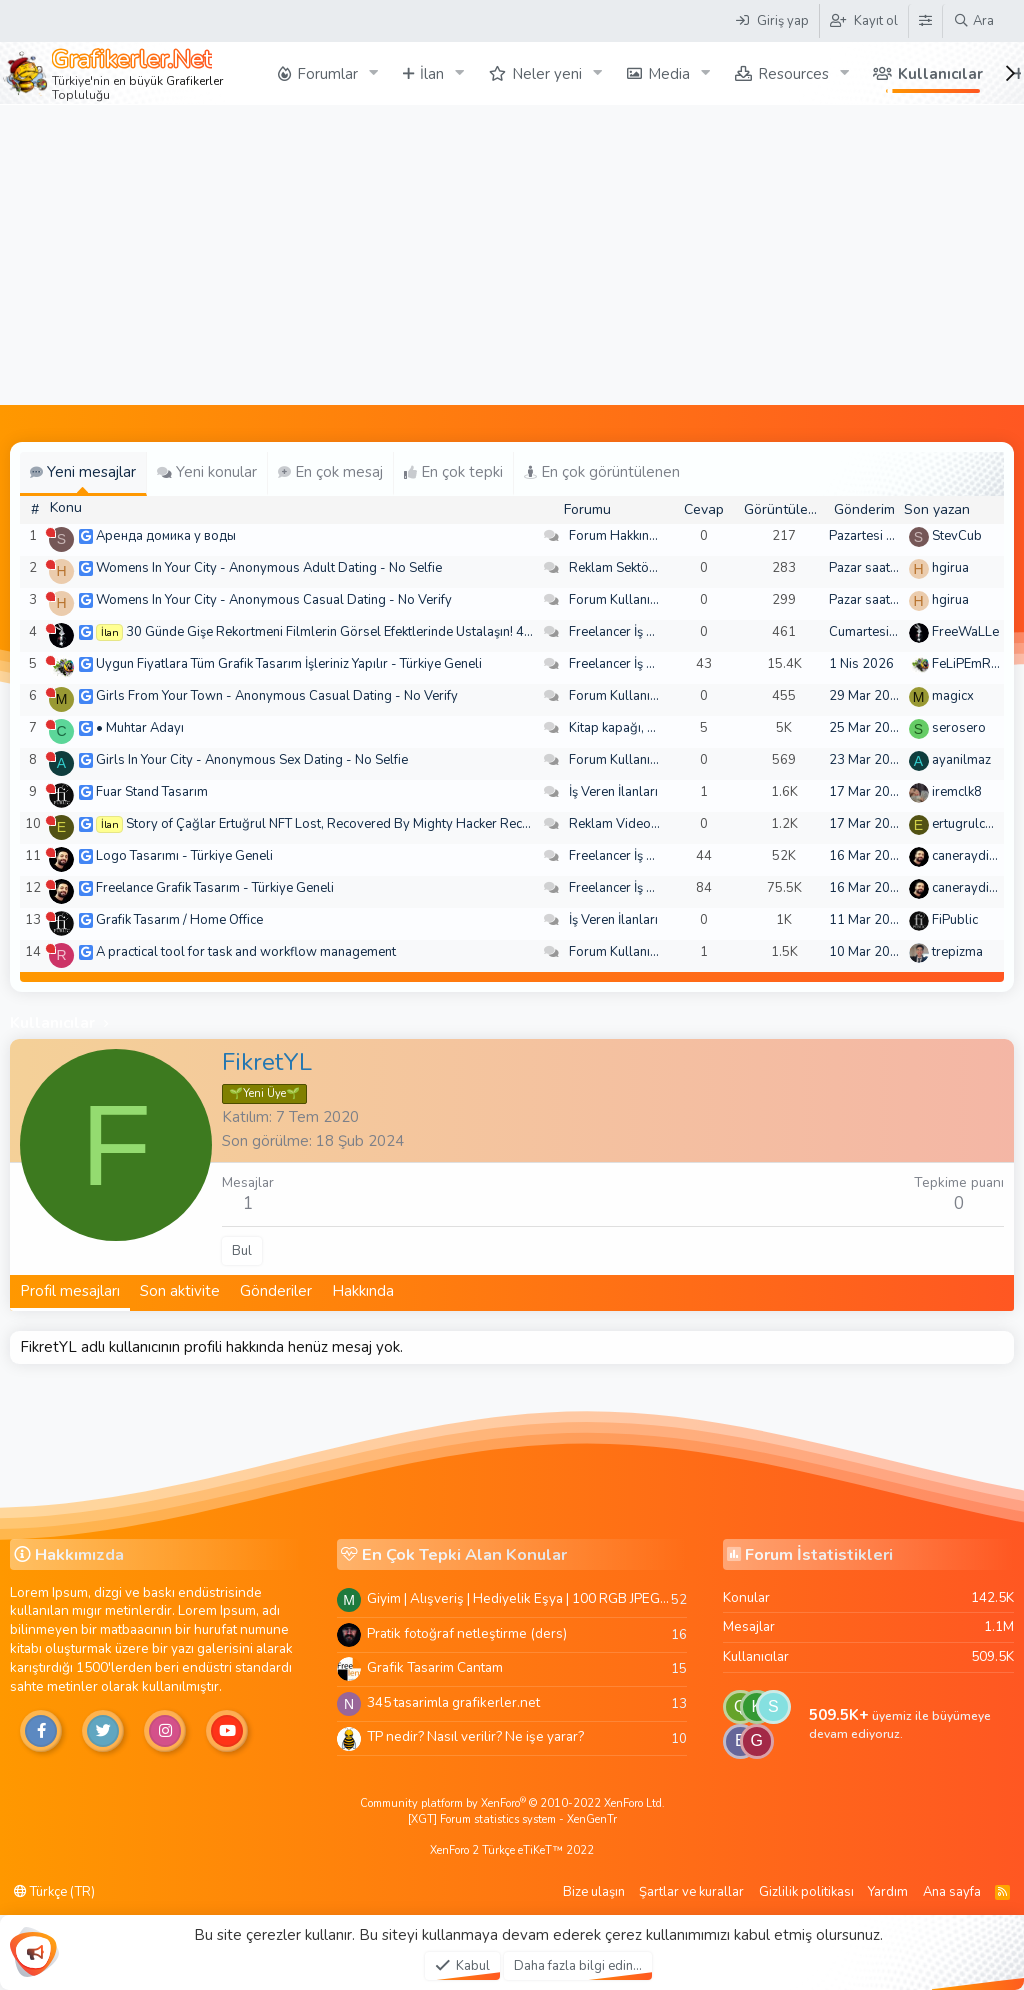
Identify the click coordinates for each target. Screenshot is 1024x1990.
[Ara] (973, 21)
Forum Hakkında (616, 536)
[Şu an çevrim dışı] (50, 532)
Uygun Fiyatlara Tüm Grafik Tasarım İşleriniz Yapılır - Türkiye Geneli (289, 664)
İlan (432, 74)
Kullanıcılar (940, 74)
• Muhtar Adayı (140, 728)
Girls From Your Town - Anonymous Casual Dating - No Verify (277, 696)
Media (669, 74)
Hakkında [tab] (363, 1291)
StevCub (957, 536)
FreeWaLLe (965, 632)
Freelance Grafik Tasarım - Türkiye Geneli (215, 888)
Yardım (888, 1892)
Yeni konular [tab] (207, 472)
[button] (374, 73)
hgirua (950, 568)
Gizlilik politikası (806, 1892)
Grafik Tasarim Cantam (435, 1667)
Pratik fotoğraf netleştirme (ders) (467, 1633)
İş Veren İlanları (613, 792)
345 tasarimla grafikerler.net (453, 1702)
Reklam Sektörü (615, 568)
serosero (959, 728)
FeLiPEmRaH (970, 664)
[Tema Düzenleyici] (925, 21)
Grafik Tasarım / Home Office (179, 920)
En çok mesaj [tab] (330, 472)
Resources (793, 74)
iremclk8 (957, 792)
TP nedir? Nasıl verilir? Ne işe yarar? (475, 1736)
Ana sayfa (952, 1892)
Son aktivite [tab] (180, 1291)
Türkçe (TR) (54, 1892)
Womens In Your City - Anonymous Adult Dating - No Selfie (269, 568)
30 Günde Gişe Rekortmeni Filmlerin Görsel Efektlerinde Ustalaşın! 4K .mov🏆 (353, 632)
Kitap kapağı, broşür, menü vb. (657, 728)
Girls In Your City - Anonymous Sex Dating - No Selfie (252, 760)
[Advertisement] (512, 255)
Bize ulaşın (594, 1892)
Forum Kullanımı (616, 600)
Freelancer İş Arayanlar (636, 632)
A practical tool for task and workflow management (246, 952)
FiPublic (955, 920)
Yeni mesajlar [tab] (83, 472)
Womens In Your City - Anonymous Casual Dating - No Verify (274, 600)
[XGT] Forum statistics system (512, 1819)
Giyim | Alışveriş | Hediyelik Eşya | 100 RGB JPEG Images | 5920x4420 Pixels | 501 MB (519, 1598)
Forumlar (327, 74)
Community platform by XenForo (512, 1803)
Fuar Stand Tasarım (152, 792)
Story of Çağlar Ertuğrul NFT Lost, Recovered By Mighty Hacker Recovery (341, 824)
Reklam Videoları (619, 824)
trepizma (957, 952)
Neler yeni (547, 74)
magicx (953, 696)
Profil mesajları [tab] (70, 1291)
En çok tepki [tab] (453, 472)
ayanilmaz (961, 760)
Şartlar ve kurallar (691, 1892)
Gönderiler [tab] (276, 1291)
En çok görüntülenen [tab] (602, 472)
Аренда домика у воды (166, 536)
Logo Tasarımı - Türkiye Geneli (184, 856)
